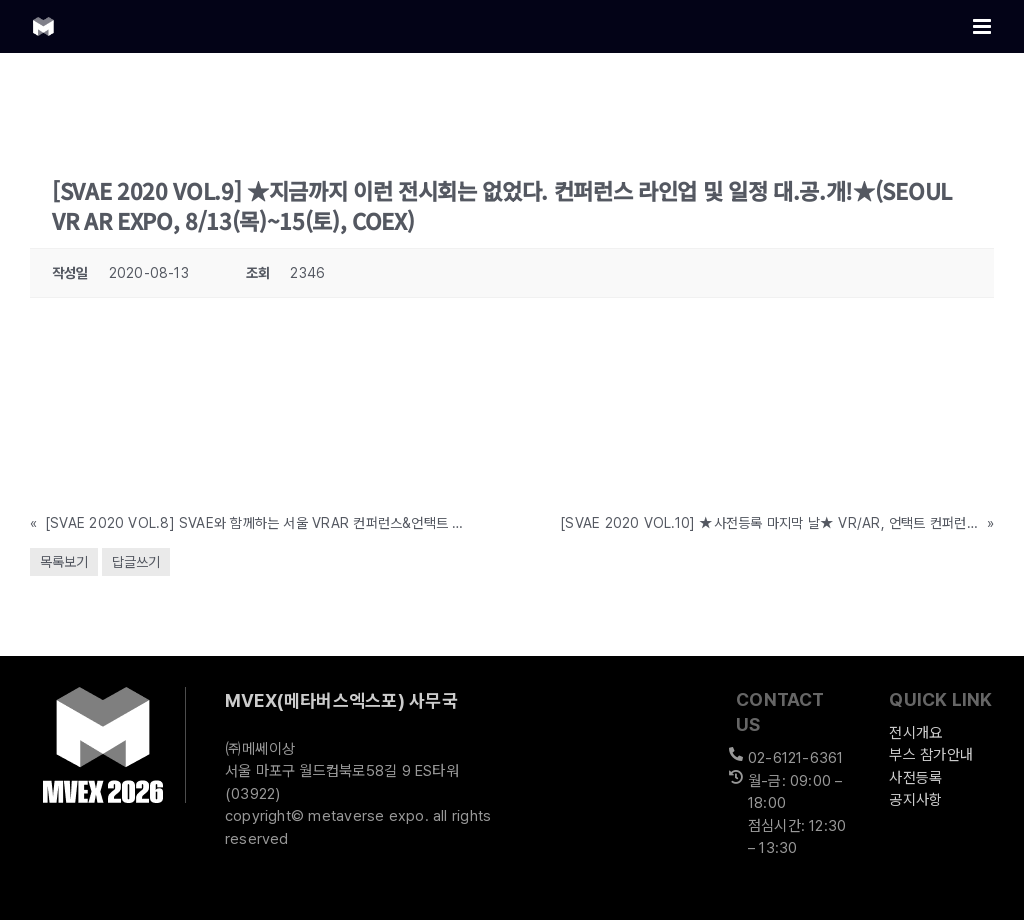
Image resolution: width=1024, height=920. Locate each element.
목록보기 (64, 562)
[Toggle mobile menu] (983, 26)
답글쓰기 (136, 562)
